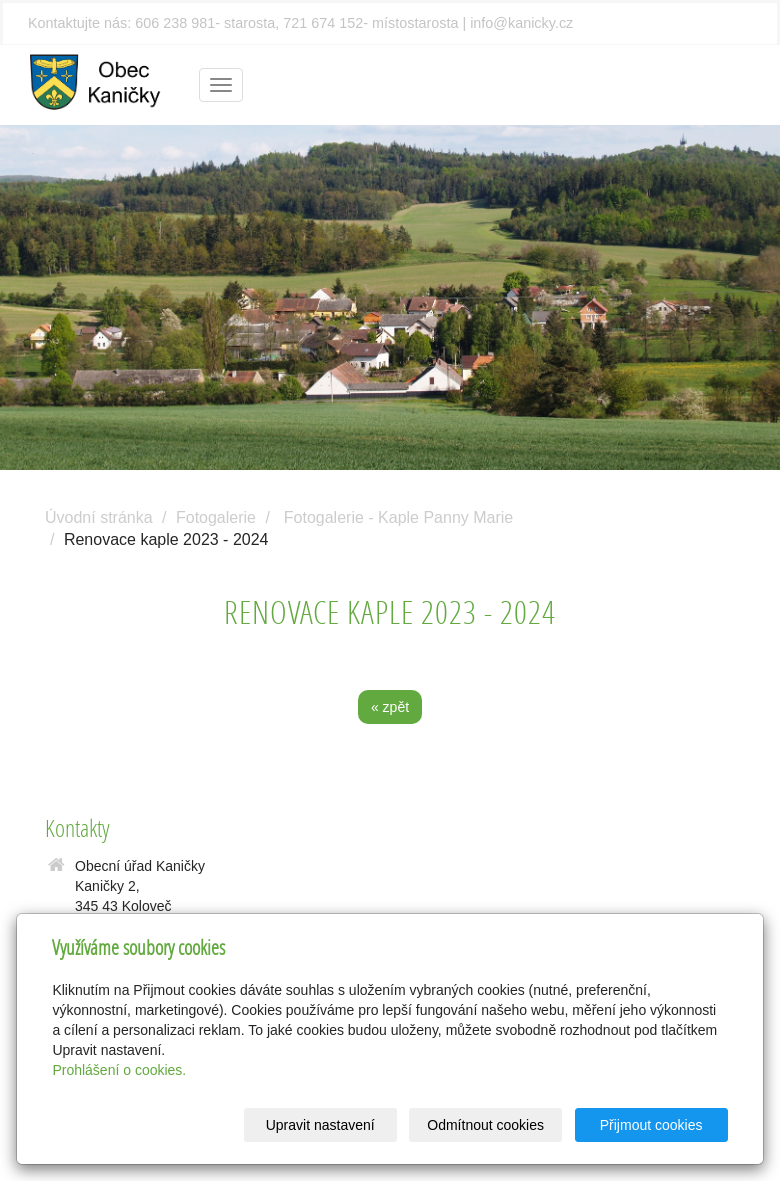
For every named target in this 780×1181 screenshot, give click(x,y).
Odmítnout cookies (485, 1125)
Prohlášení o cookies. (119, 1070)
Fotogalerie (216, 517)
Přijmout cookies (651, 1125)
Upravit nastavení (320, 1125)
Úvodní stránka (99, 517)
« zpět (390, 707)
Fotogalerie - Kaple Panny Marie (398, 517)
